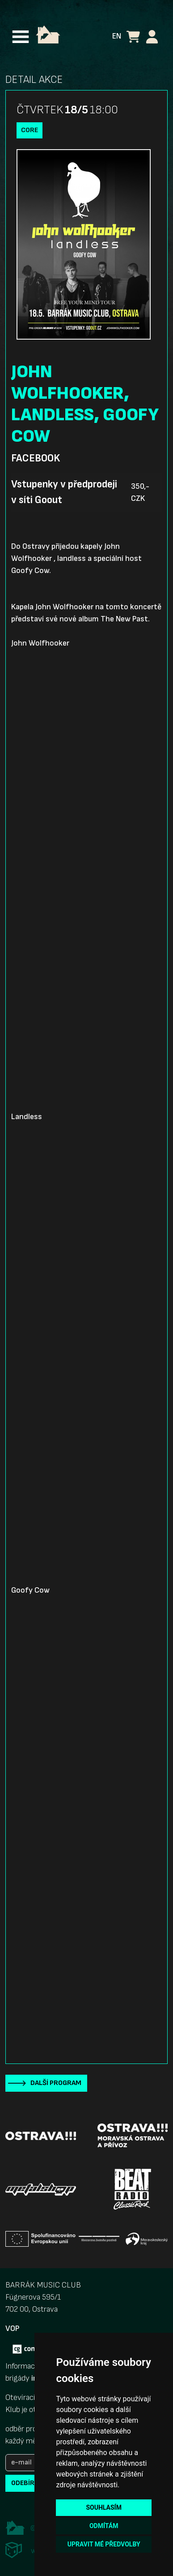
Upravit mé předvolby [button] (104, 2544)
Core (29, 130)
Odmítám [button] (103, 2525)
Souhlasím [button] (103, 2507)
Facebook (35, 458)
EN (116, 36)
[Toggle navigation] (20, 36)
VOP (12, 2328)
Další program (55, 2083)
